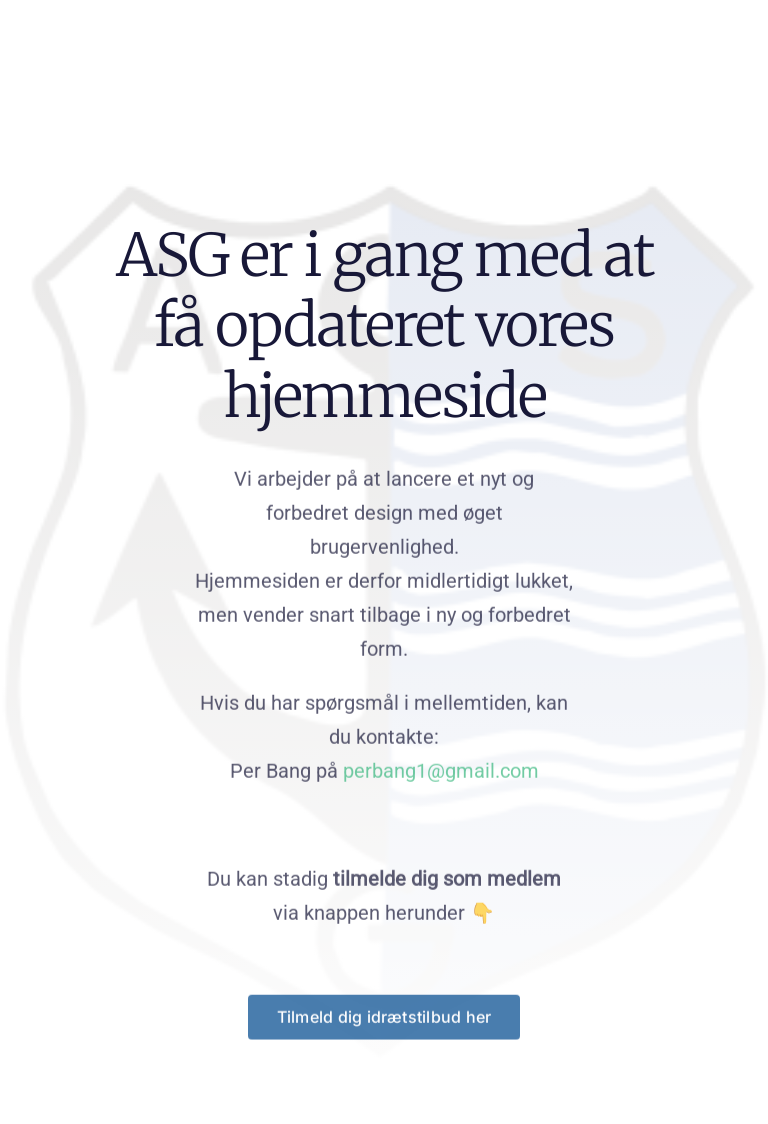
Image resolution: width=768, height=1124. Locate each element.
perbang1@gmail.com (441, 772)
